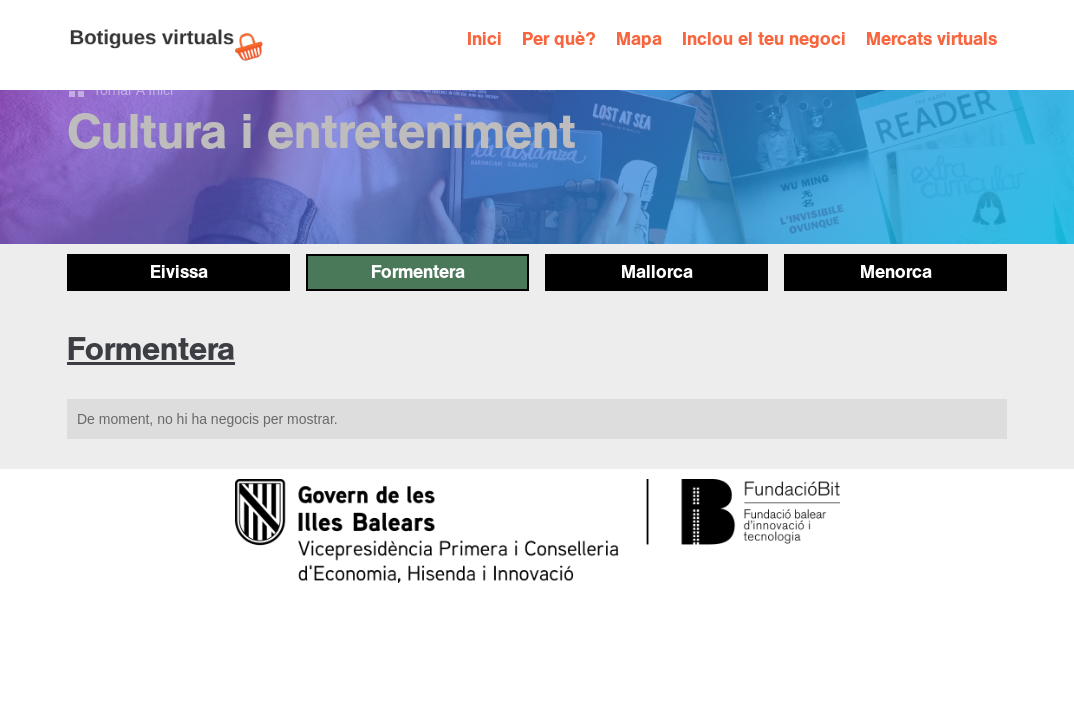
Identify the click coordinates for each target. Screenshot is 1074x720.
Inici (484, 39)
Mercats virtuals (931, 39)
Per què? (559, 39)
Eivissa (179, 272)
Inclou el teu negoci (764, 39)
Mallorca (657, 272)
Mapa (639, 39)
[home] (177, 45)
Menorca (896, 272)
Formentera (418, 272)
